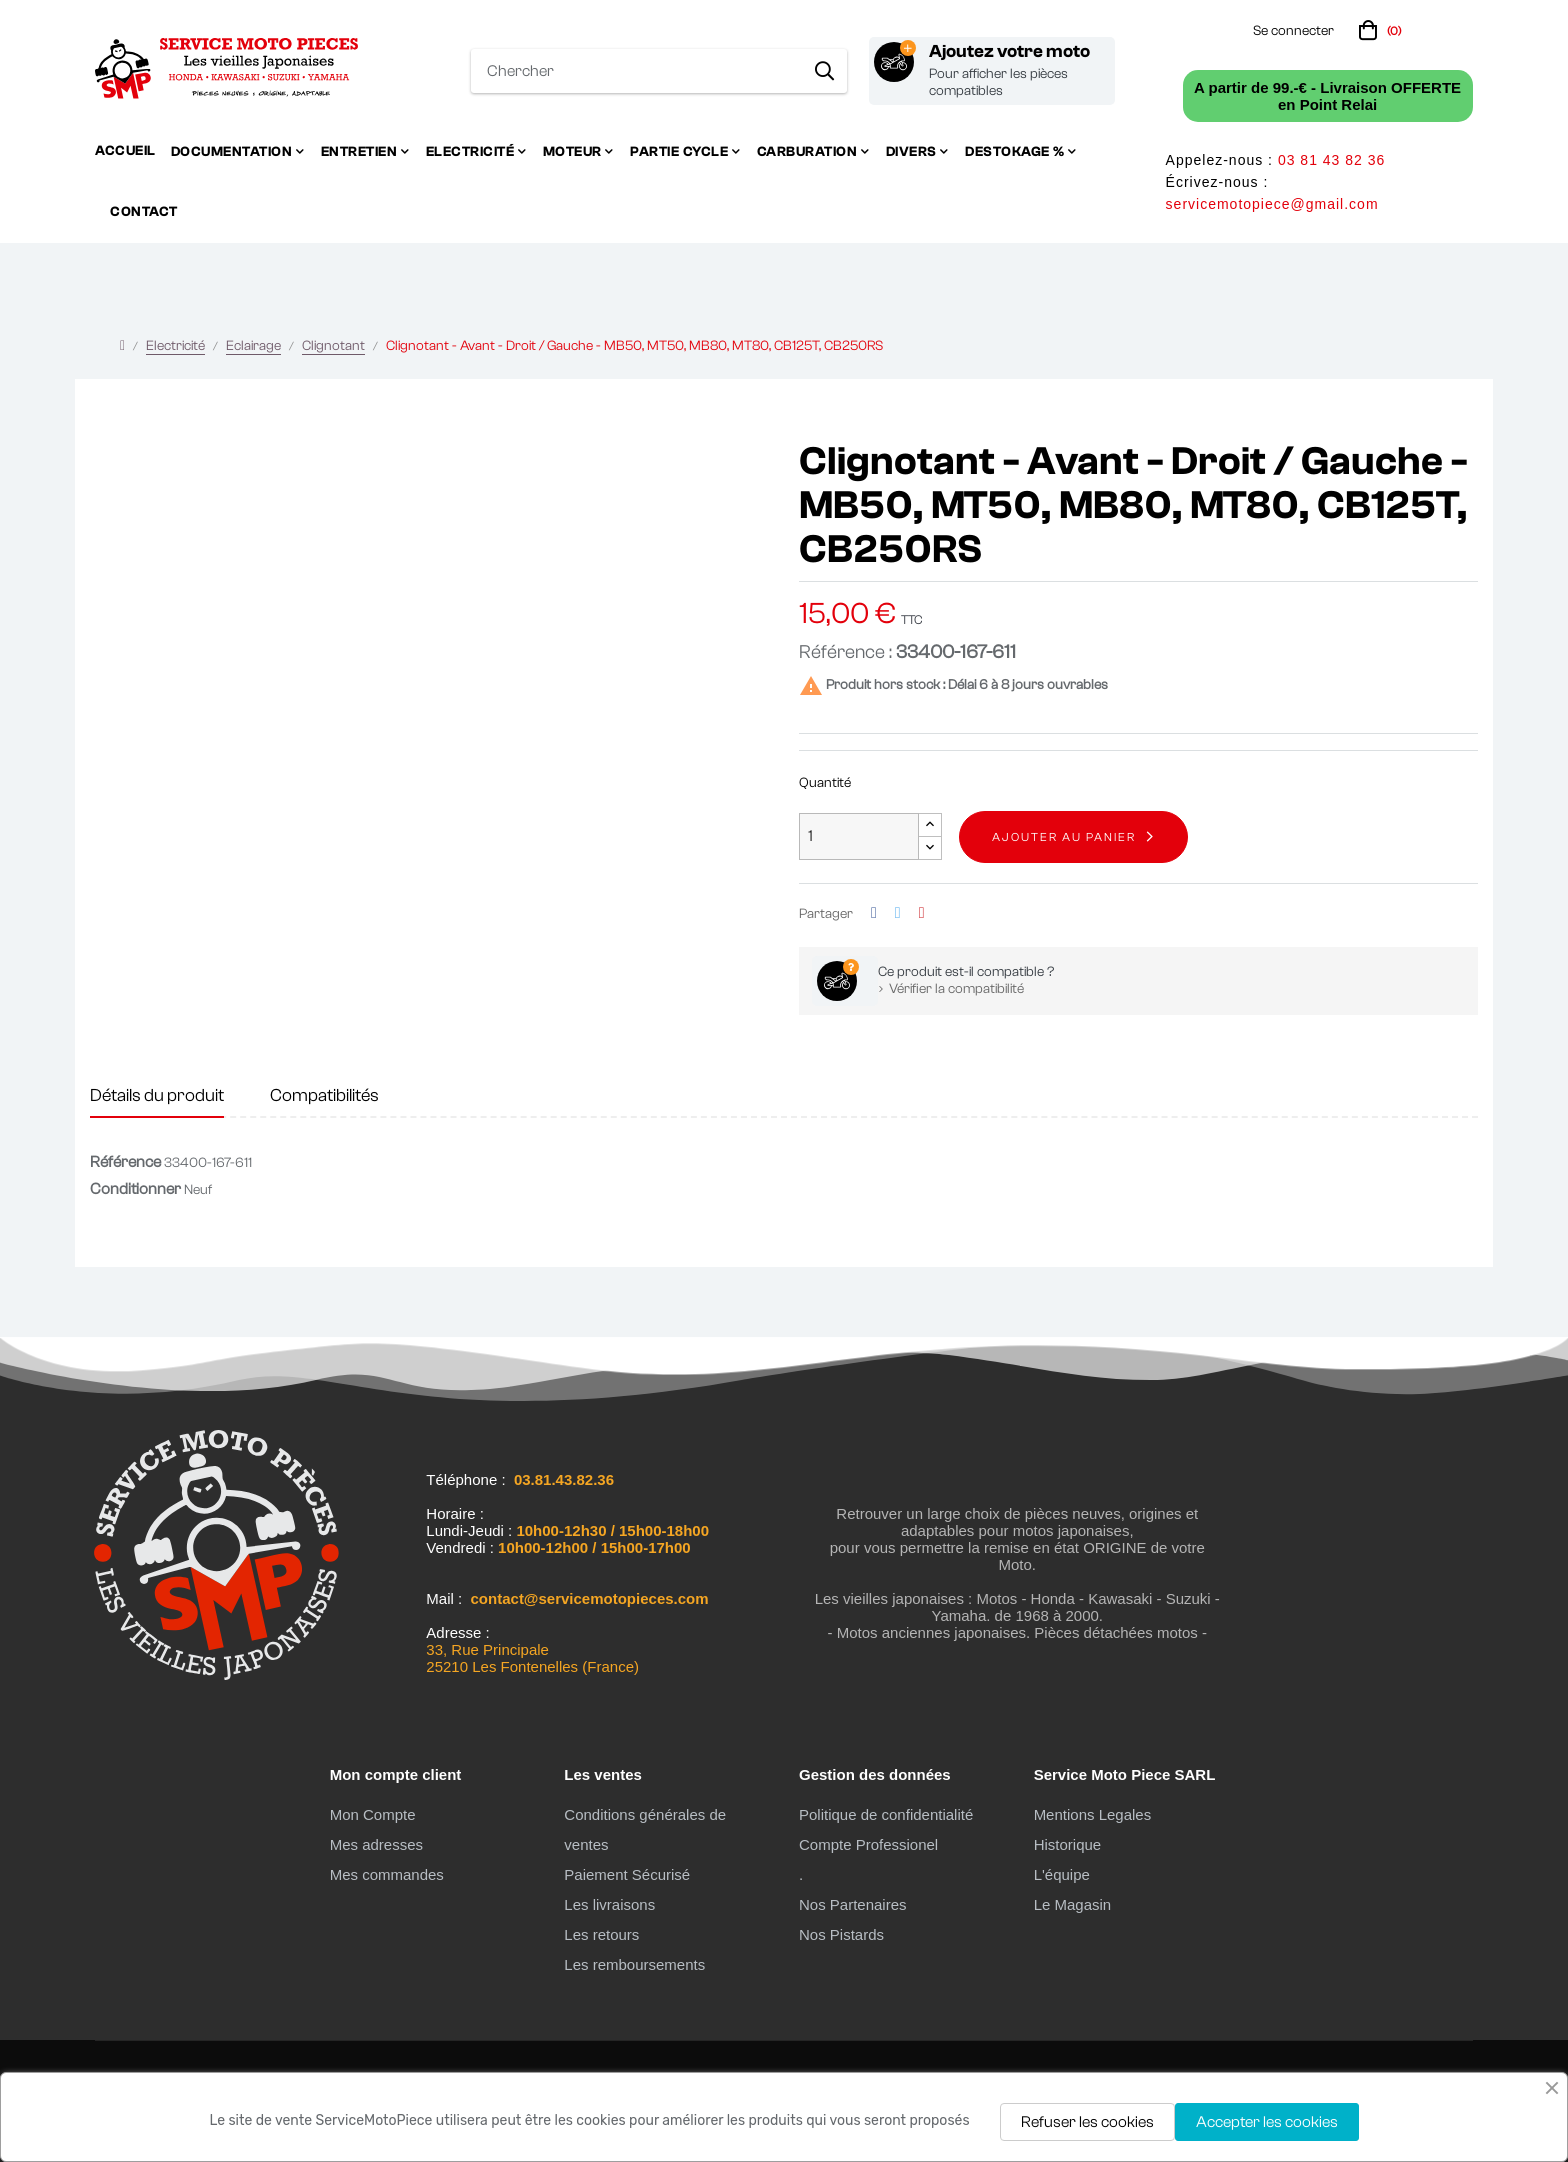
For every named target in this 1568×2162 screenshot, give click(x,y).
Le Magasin (1073, 1904)
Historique (1068, 1844)
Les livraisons (609, 1904)
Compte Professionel (868, 1844)
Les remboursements (634, 1964)
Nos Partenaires (853, 1904)
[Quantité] (859, 836)
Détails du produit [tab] (157, 1095)
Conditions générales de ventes (645, 1829)
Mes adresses (376, 1844)
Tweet (898, 913)
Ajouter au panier (1064, 837)
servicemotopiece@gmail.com (1272, 204)
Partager (874, 913)
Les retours (601, 1934)
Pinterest (922, 913)
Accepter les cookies (1267, 2122)
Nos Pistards (841, 1934)
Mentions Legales (1093, 1814)
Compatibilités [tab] (324, 1095)
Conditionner (135, 1189)
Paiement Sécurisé (627, 1874)
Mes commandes (387, 1874)
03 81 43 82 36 (1331, 160)
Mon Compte (373, 1814)
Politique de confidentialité (886, 1814)
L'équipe (1062, 1874)
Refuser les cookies (1087, 2122)
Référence (125, 1162)
